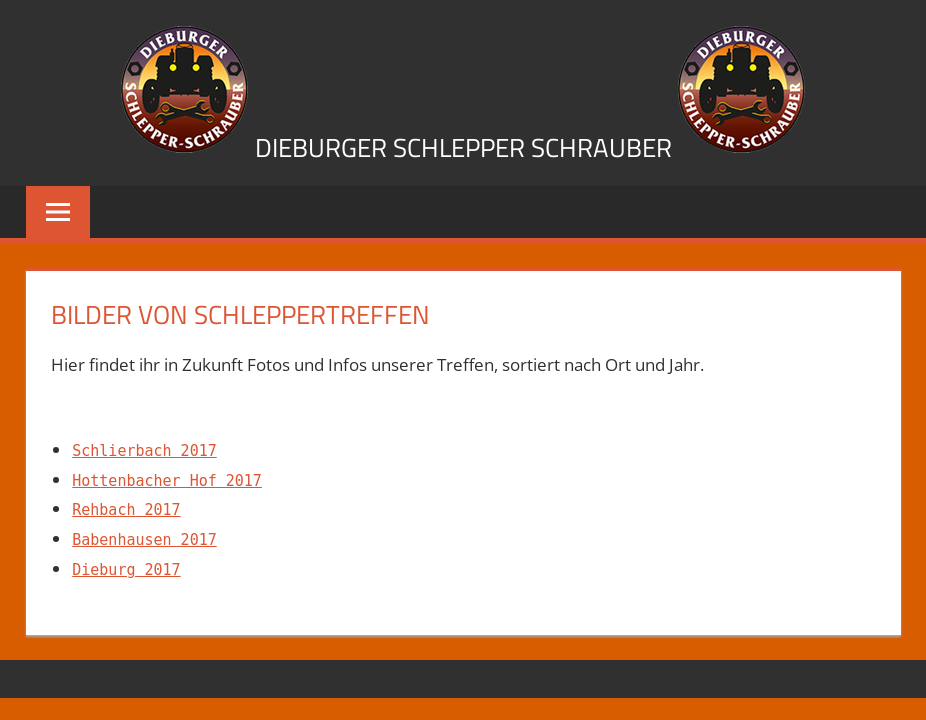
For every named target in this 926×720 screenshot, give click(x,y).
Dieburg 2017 (126, 570)
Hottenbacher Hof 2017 (167, 481)
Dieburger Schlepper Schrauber (463, 147)
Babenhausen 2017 (144, 540)
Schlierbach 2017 (144, 451)
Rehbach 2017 (126, 510)
